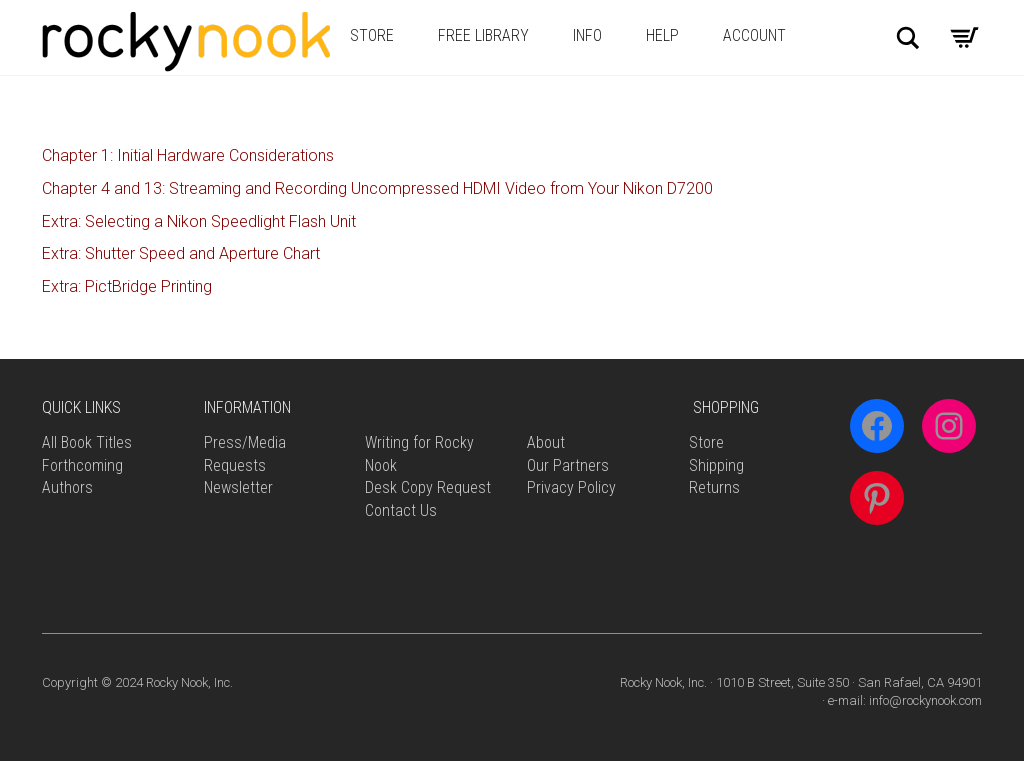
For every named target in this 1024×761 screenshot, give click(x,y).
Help (662, 35)
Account (754, 35)
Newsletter (238, 487)
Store (372, 35)
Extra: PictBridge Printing (127, 286)
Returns (714, 487)
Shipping (716, 465)
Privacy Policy (571, 487)
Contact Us (401, 510)
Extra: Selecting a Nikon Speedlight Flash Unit (199, 221)
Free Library (483, 35)
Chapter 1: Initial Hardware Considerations (188, 155)
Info (587, 35)
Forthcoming (82, 465)
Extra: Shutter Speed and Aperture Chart (181, 253)
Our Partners (568, 465)
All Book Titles (87, 442)
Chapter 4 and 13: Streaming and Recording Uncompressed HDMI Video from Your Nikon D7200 (377, 188)
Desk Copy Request (428, 487)
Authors (67, 487)
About (546, 442)
